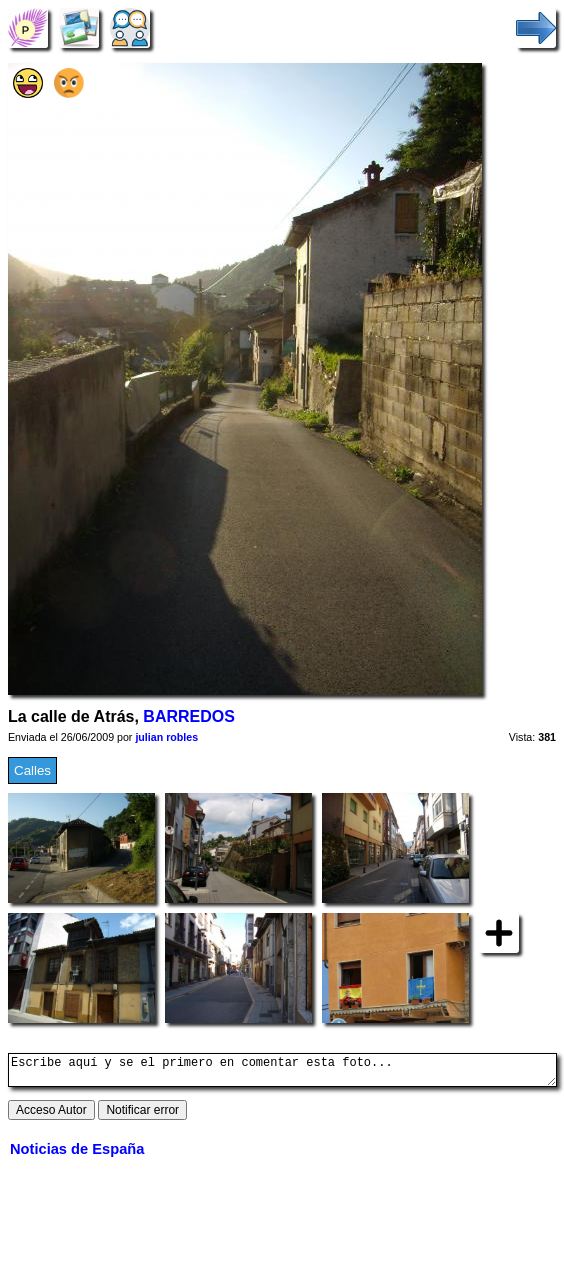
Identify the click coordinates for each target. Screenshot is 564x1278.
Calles (32, 770)
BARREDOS (188, 716)
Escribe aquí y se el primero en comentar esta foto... (282, 1073)
